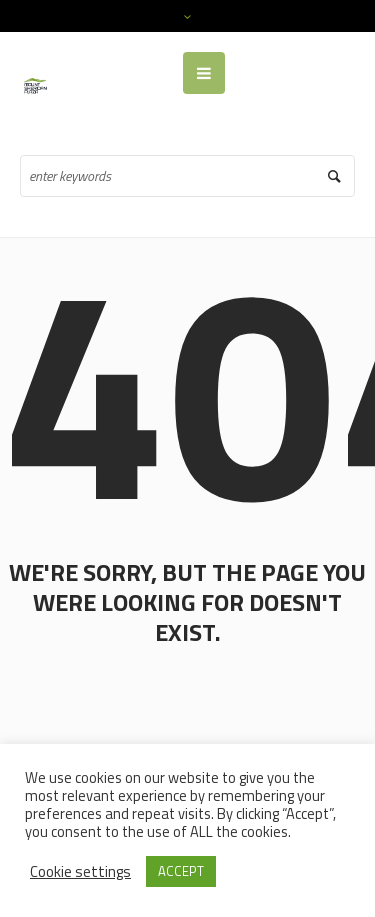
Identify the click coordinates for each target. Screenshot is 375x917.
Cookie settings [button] (80, 871)
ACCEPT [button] (181, 871)
